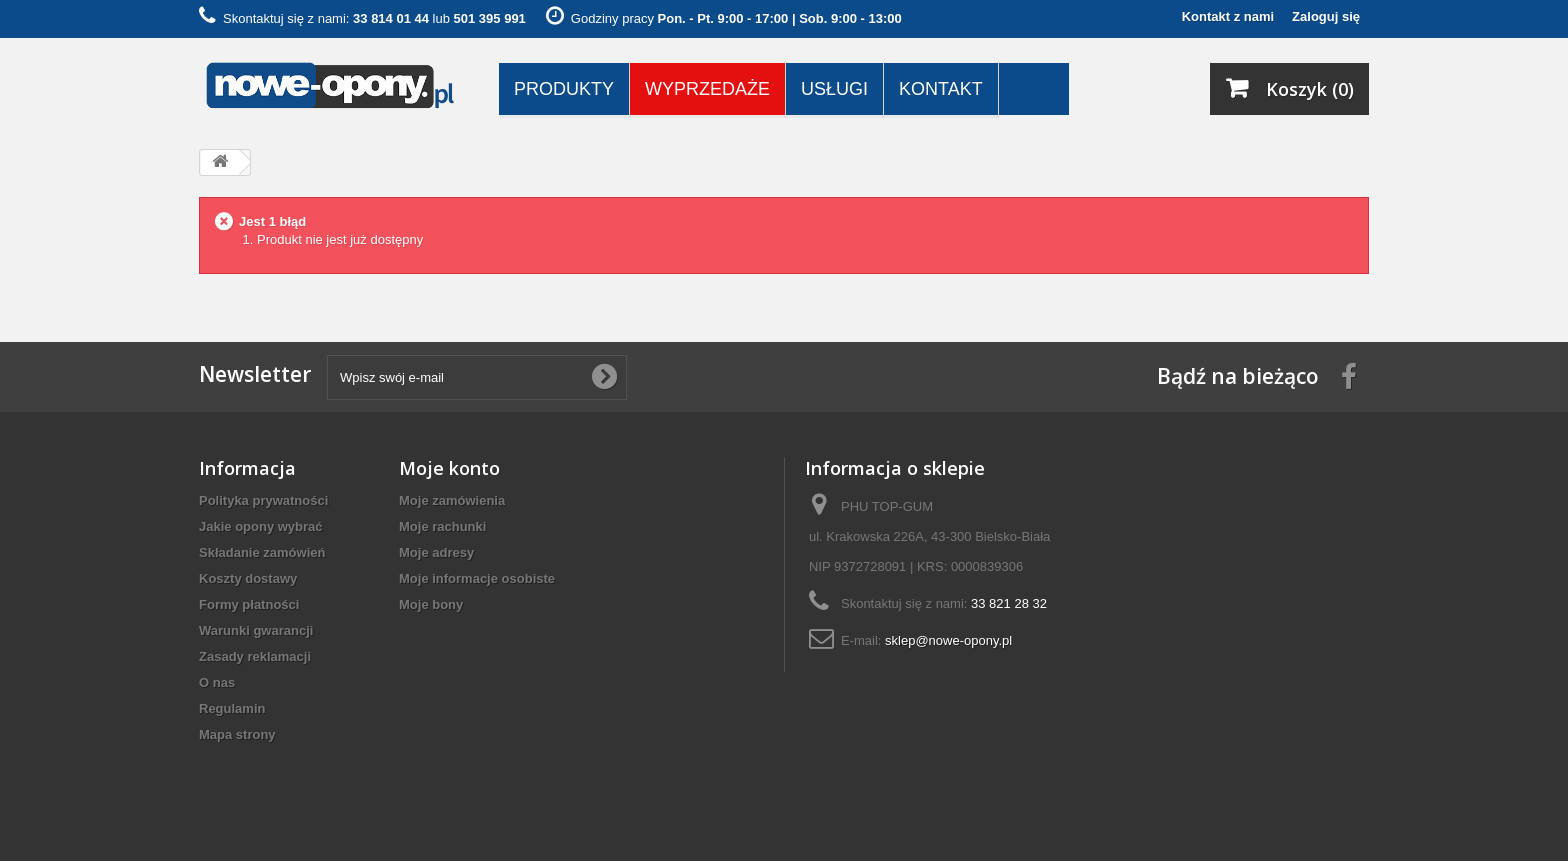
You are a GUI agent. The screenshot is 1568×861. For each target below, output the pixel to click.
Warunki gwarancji (256, 630)
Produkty (564, 89)
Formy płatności (249, 604)
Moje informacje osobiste (477, 578)
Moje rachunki (442, 526)
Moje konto (449, 468)
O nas (217, 682)
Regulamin (232, 708)
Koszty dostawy (248, 578)
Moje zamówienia (452, 500)
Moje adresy (436, 552)
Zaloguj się (1326, 16)
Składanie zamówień (262, 552)
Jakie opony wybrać (261, 526)
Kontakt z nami (1228, 16)
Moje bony (431, 604)
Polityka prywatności (263, 500)
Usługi (834, 89)
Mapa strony (237, 734)
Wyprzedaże (707, 89)
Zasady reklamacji (255, 656)
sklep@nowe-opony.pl (948, 640)
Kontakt (941, 89)
